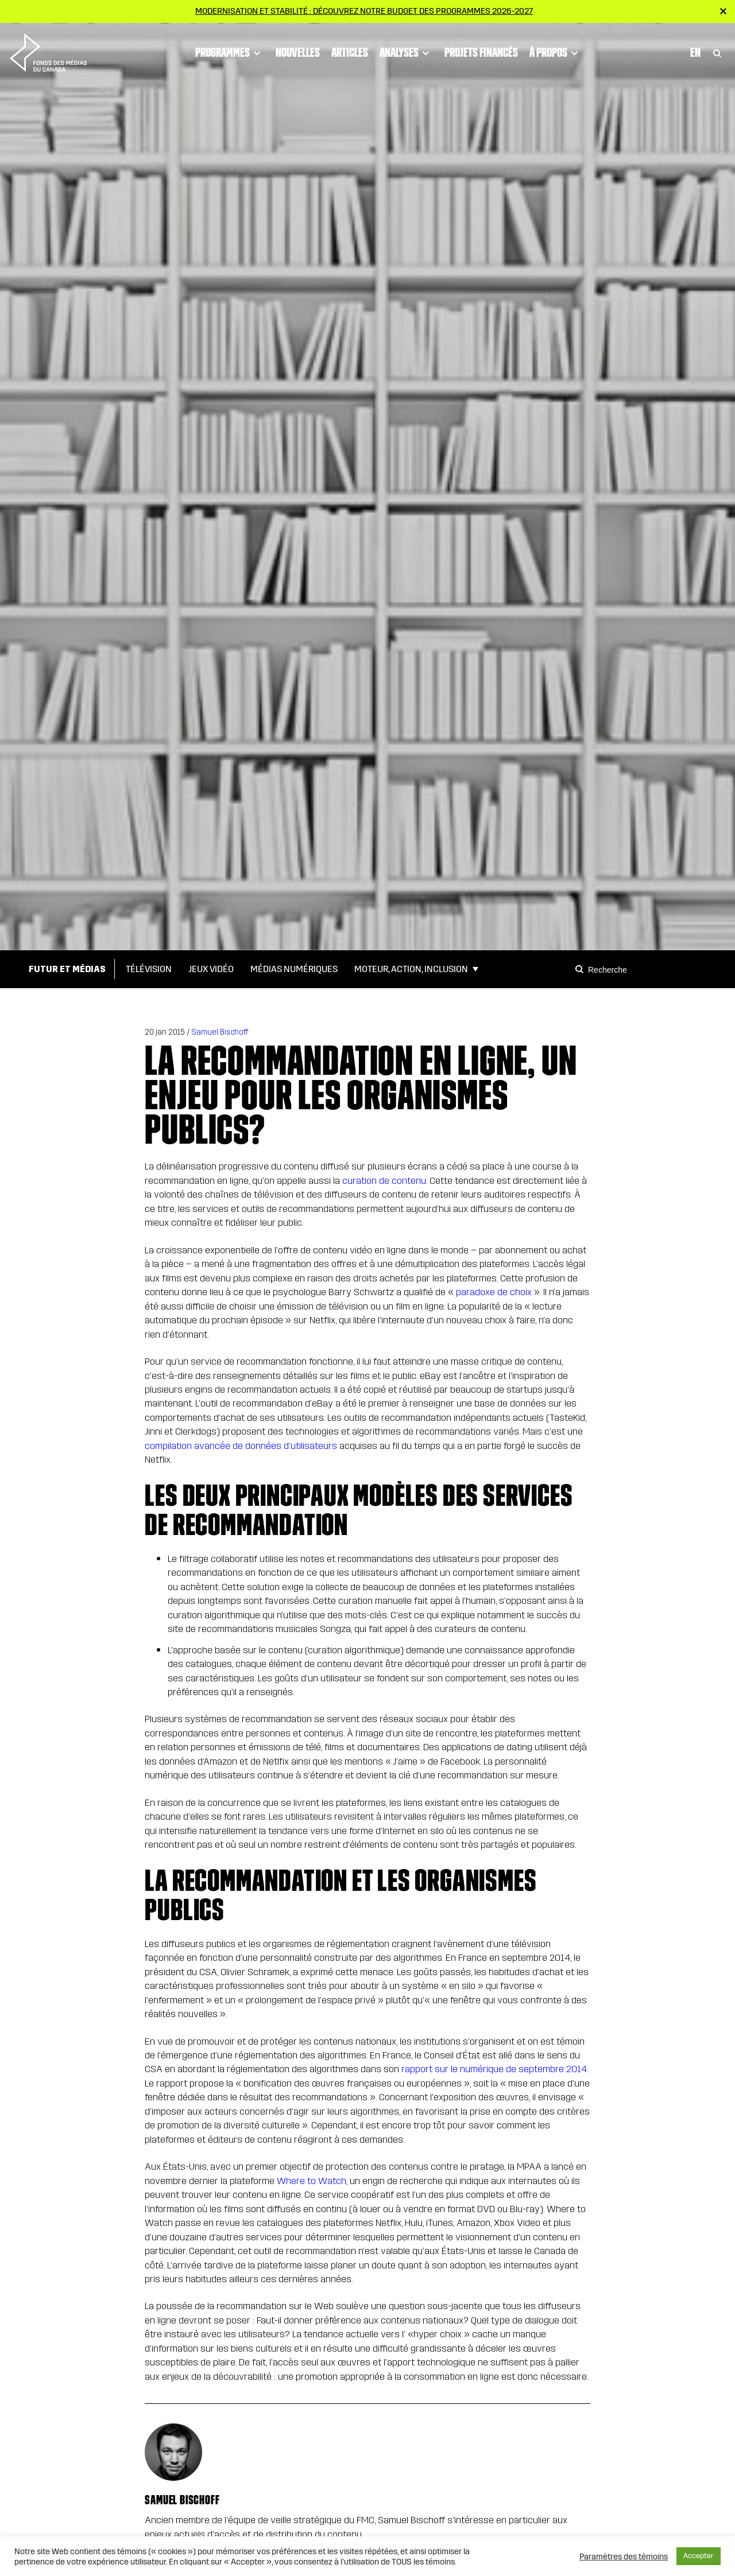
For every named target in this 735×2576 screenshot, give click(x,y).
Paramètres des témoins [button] (623, 2556)
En (695, 52)
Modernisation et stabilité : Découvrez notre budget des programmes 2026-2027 (364, 11)
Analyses (406, 52)
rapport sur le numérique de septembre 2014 (493, 2069)
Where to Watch (310, 2181)
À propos (555, 52)
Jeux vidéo (211, 968)
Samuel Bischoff (219, 1032)
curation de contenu (383, 1181)
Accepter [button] (698, 2556)
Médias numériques (294, 968)
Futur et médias (67, 968)
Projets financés (481, 52)
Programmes (229, 52)
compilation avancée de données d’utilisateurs (241, 1446)
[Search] (581, 969)
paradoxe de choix (494, 1292)
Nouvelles (298, 52)
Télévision (149, 968)
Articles (349, 52)
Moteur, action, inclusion (411, 968)
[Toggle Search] (717, 52)
